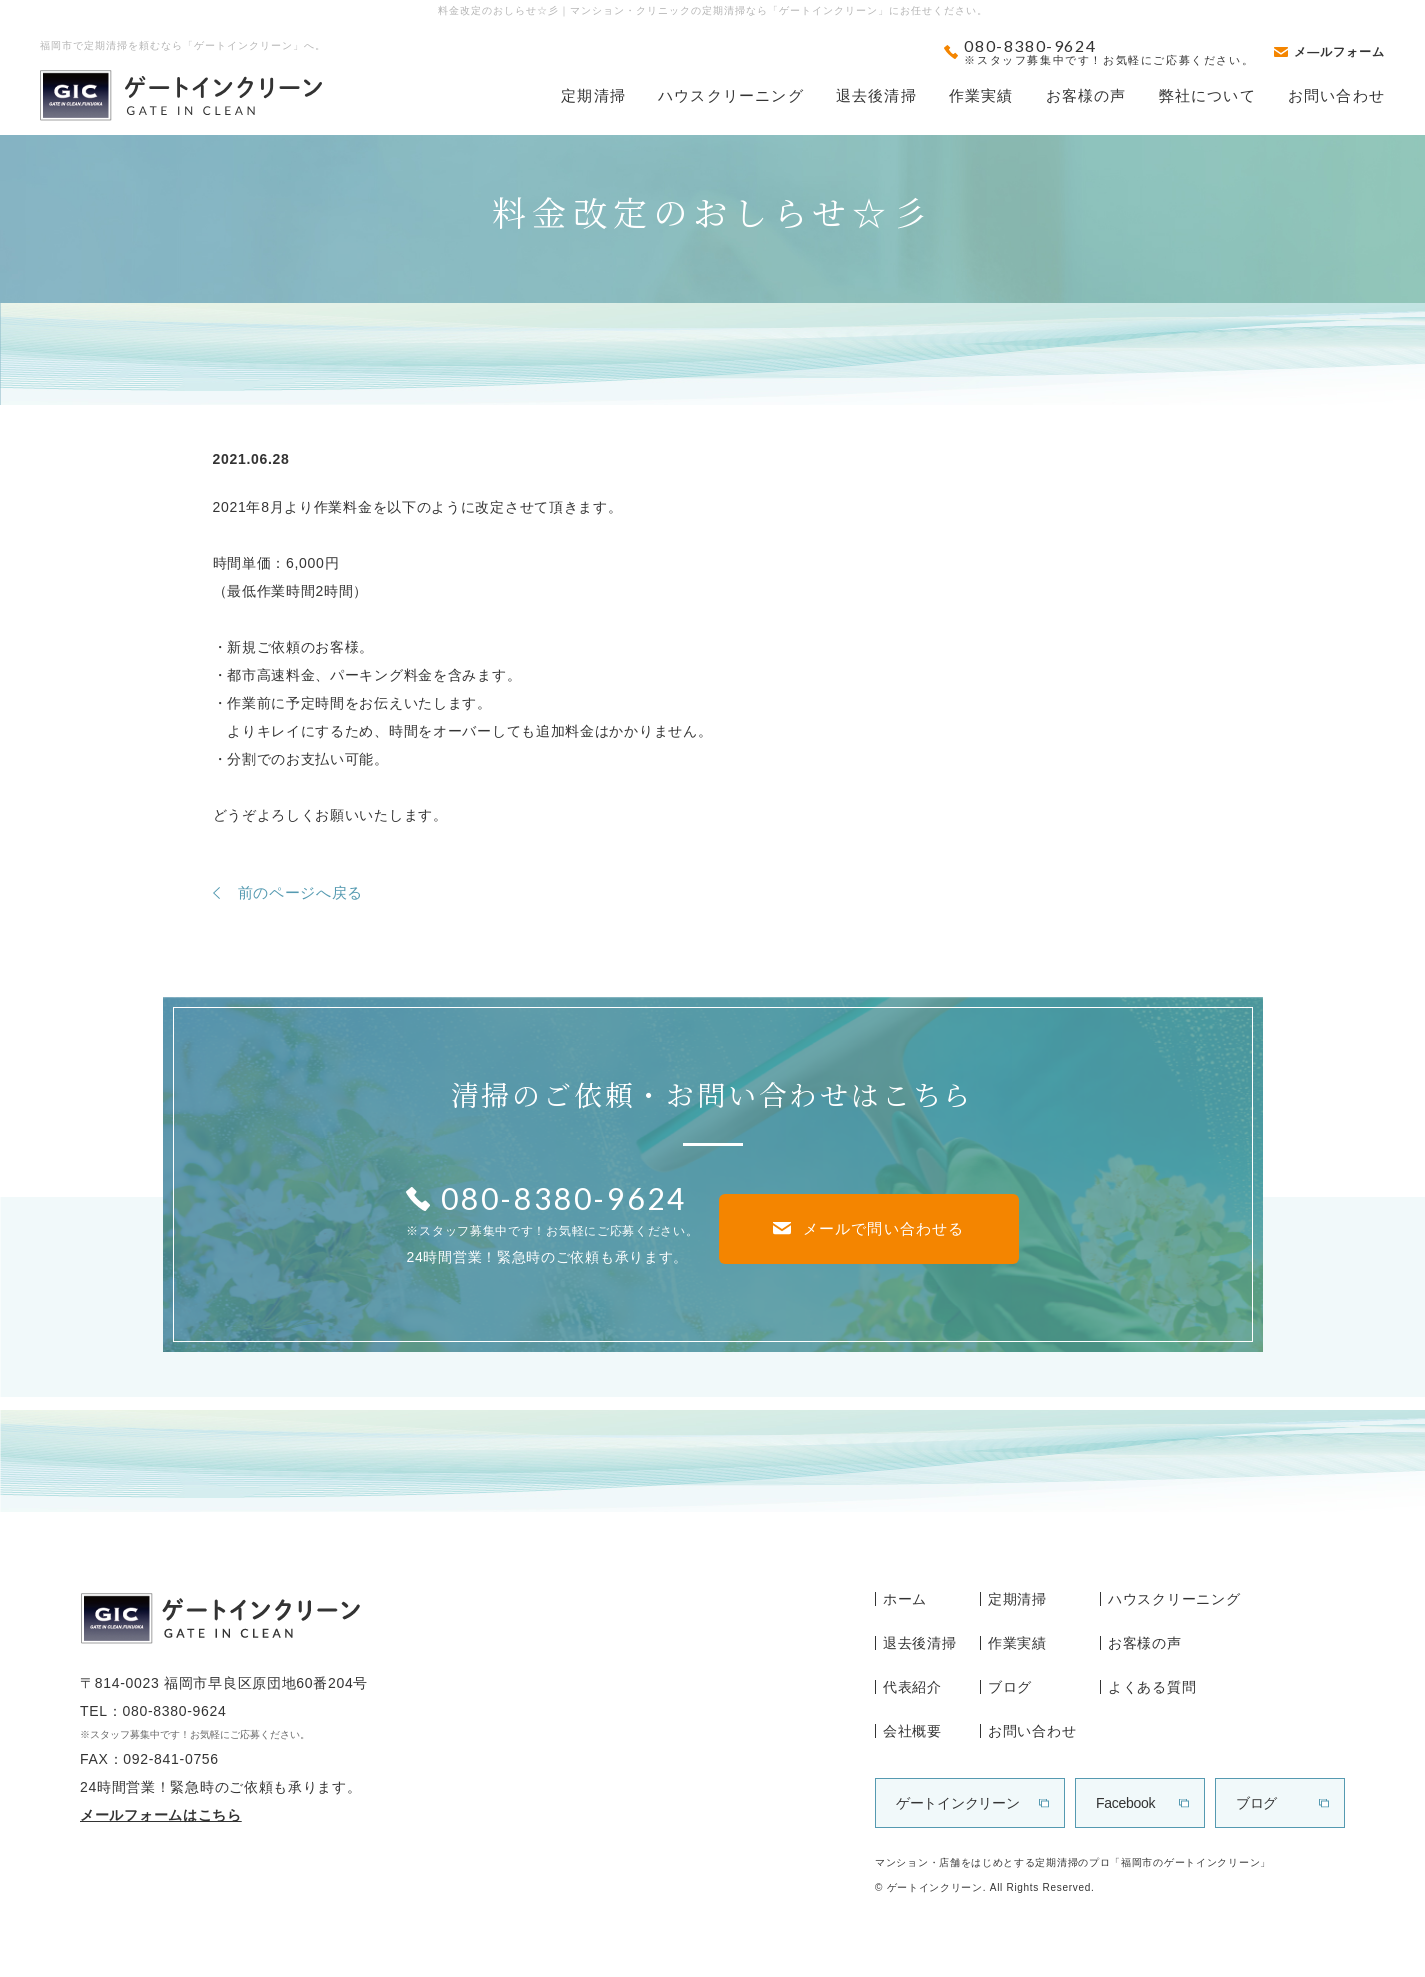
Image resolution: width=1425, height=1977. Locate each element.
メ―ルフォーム (1339, 52)
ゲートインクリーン (957, 1803)
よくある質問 (1152, 1687)
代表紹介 (912, 1687)
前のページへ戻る (301, 892)
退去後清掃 (876, 95)
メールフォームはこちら (161, 1815)
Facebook (1125, 1803)
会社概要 (912, 1731)
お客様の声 (1086, 95)
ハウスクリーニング (731, 95)
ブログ (1010, 1687)
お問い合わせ (1336, 95)
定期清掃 (593, 95)
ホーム (905, 1599)
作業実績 (981, 95)
